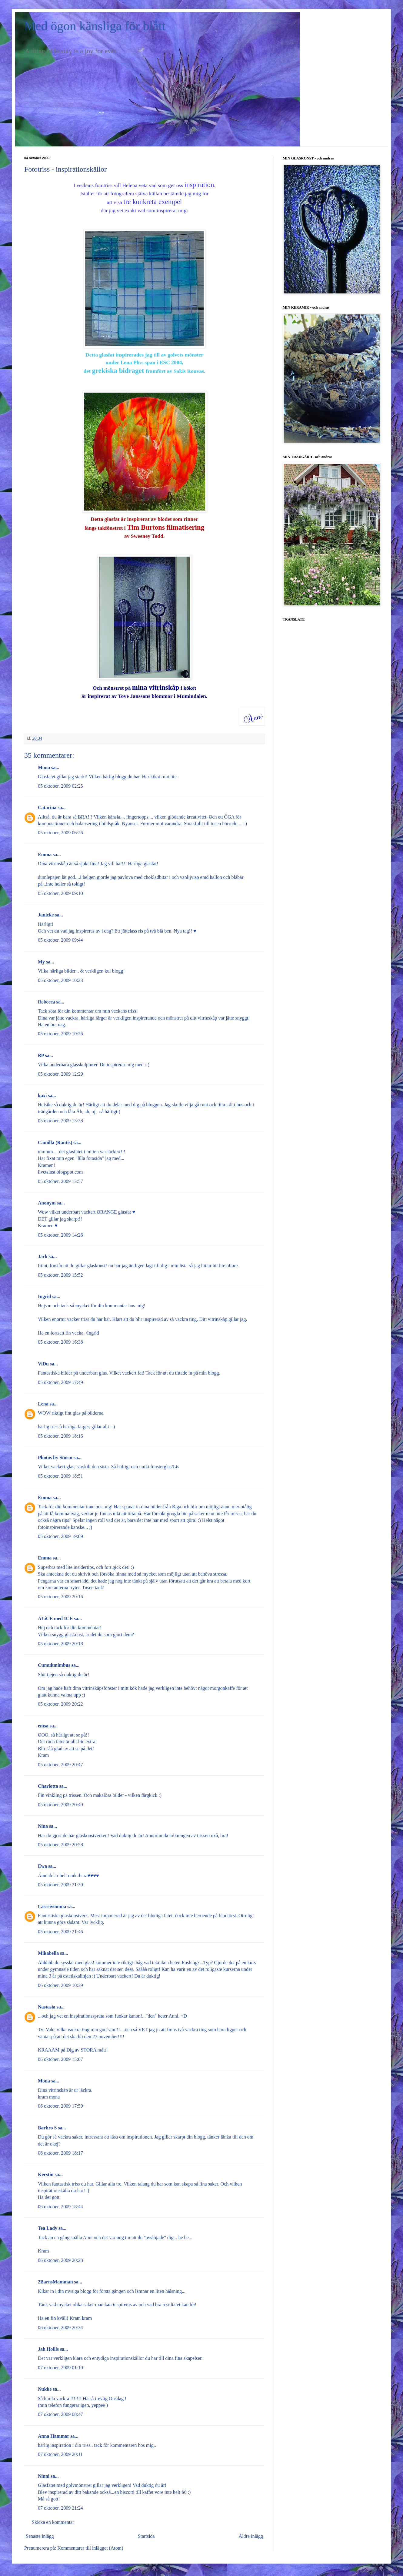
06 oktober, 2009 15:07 (60, 2059)
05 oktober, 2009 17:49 (60, 1382)
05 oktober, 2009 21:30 (60, 1884)
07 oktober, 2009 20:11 (60, 2454)
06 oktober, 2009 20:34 (60, 2327)
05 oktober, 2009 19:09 (60, 1536)
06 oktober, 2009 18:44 (60, 2206)
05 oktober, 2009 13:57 (60, 1181)
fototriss (104, 185)
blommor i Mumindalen (179, 696)
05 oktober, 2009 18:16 (60, 1436)
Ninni (43, 2476)
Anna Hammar (53, 2436)
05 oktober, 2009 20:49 (60, 1804)
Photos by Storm (55, 1457)
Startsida (146, 2536)
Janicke (46, 914)
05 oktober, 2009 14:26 (60, 1235)
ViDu (43, 1363)
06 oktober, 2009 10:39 (60, 1985)
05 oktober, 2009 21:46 (60, 1931)
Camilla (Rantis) (55, 1142)
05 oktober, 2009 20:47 (60, 1764)
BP (41, 1055)
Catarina (47, 807)
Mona (44, 767)
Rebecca (46, 1001)
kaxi (42, 1095)
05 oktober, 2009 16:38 (60, 1342)
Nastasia (46, 2006)
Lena (43, 1403)
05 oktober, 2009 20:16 (60, 1596)
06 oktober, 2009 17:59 (60, 2106)
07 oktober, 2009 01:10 (60, 2367)
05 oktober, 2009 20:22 (60, 1704)
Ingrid (44, 1296)
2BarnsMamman (55, 2281)
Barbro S (47, 2127)
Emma (45, 854)
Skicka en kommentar (53, 2522)
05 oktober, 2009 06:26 (60, 832)
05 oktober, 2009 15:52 (60, 1275)
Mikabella (48, 1953)
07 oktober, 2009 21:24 (60, 2508)
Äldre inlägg (251, 2536)
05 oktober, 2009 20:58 (60, 1844)
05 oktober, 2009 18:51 (60, 1476)
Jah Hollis (48, 2349)
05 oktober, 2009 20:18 (60, 1643)
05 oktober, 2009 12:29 (60, 1074)
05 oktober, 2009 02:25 (60, 786)
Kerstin (46, 2174)
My (41, 961)
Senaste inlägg (40, 2536)
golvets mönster (185, 355)
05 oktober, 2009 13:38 (60, 1120)
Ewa (42, 1866)
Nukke (45, 2389)
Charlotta (48, 1786)
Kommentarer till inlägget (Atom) (90, 2548)
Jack (43, 1256)
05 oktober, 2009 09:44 (60, 940)
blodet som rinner (178, 519)
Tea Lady (47, 2228)
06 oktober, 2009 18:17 (60, 2153)
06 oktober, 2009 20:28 (60, 2260)
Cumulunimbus (54, 1665)
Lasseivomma (52, 1906)
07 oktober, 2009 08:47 (60, 2414)
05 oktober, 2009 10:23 (60, 980)
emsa (43, 1725)
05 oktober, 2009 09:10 (60, 893)
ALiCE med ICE (55, 1618)
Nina (43, 1826)
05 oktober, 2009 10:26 (60, 1033)
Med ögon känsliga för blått (95, 26)
